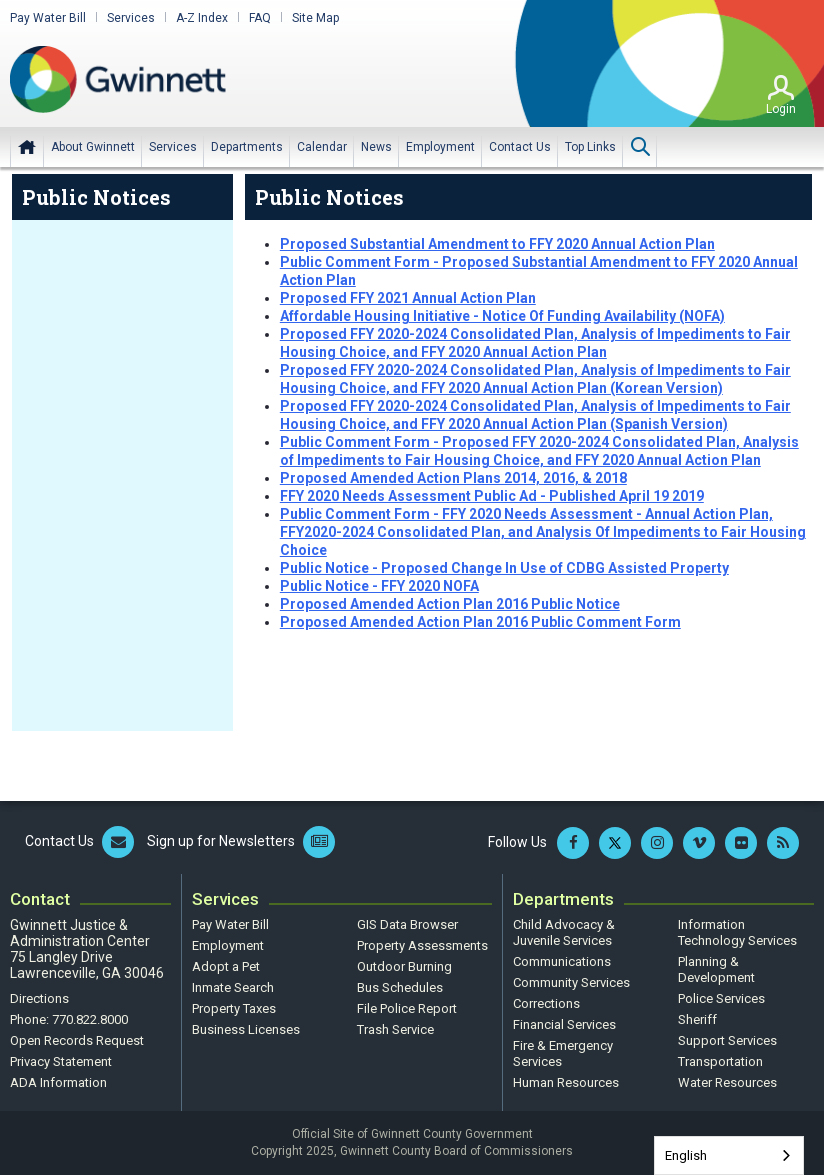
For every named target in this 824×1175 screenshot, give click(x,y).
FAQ (260, 18)
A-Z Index (202, 18)
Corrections (546, 1003)
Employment (228, 945)
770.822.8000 (90, 1019)
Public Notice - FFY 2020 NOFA (379, 586)
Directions (39, 998)
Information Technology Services (737, 932)
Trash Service (395, 1029)
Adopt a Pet (226, 966)
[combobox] (729, 1155)
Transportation (720, 1061)
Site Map (315, 18)
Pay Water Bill (48, 18)
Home (27, 147)
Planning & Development (716, 969)
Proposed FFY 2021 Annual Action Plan (408, 298)
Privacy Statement (61, 1061)
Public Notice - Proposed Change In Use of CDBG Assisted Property (504, 568)
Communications (562, 961)
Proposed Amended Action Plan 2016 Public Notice (450, 604)
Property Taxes (234, 1008)
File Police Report (407, 1008)
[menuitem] (93, 147)
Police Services (721, 998)
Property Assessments (422, 945)
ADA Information (58, 1082)
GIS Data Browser (407, 924)
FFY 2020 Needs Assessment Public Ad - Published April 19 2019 (492, 496)
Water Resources (727, 1082)
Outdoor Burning (404, 966)
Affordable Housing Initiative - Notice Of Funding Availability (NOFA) (502, 316)
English (686, 1155)
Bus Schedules (400, 987)
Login (781, 109)
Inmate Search (233, 987)
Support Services (727, 1040)
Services (131, 18)
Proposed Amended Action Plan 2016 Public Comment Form (480, 622)
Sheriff (697, 1019)
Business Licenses (246, 1029)
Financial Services (564, 1024)
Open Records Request (77, 1040)
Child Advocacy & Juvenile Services (564, 932)
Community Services (571, 982)
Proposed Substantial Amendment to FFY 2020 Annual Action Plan (497, 244)
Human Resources (566, 1082)
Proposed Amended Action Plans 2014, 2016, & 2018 (453, 478)
